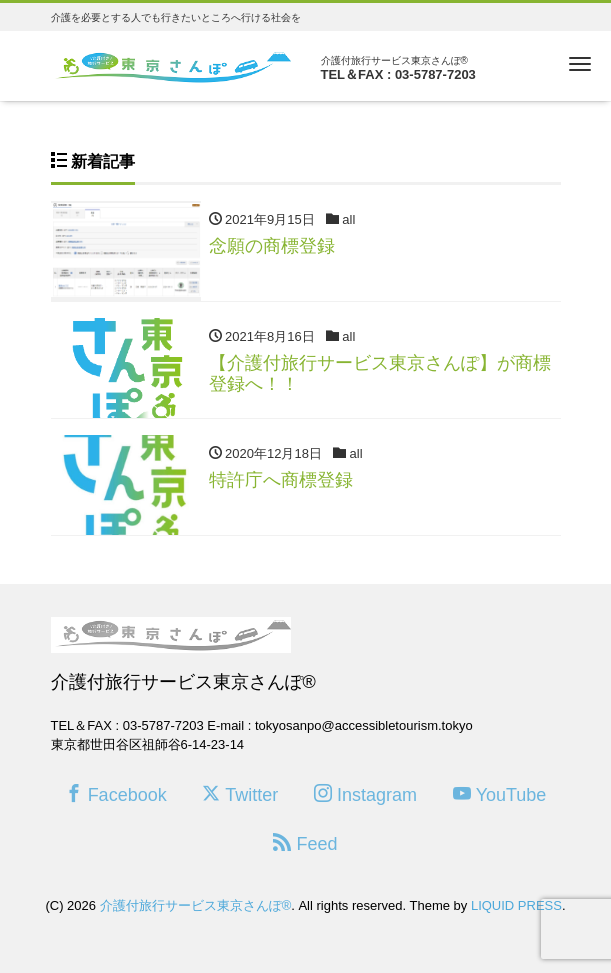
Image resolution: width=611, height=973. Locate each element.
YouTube (500, 794)
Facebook (116, 794)
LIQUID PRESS (516, 905)
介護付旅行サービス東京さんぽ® (196, 905)
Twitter (240, 794)
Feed (305, 843)
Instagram (365, 794)
